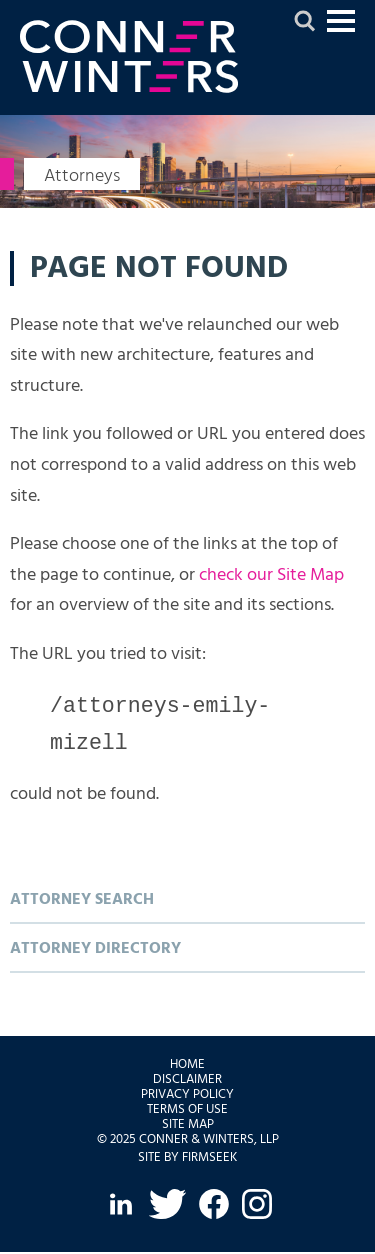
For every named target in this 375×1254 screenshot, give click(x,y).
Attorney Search (82, 902)
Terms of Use (187, 1111)
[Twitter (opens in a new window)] (167, 1206)
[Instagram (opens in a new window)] (257, 1206)
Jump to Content (341, 30)
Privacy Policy (187, 1096)
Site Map (188, 1126)
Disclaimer (187, 1081)
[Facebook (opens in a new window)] (214, 1206)
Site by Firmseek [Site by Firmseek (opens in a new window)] (187, 1159)
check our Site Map (271, 575)
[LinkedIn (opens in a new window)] (121, 1206)
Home (187, 1066)
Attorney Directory (95, 951)
